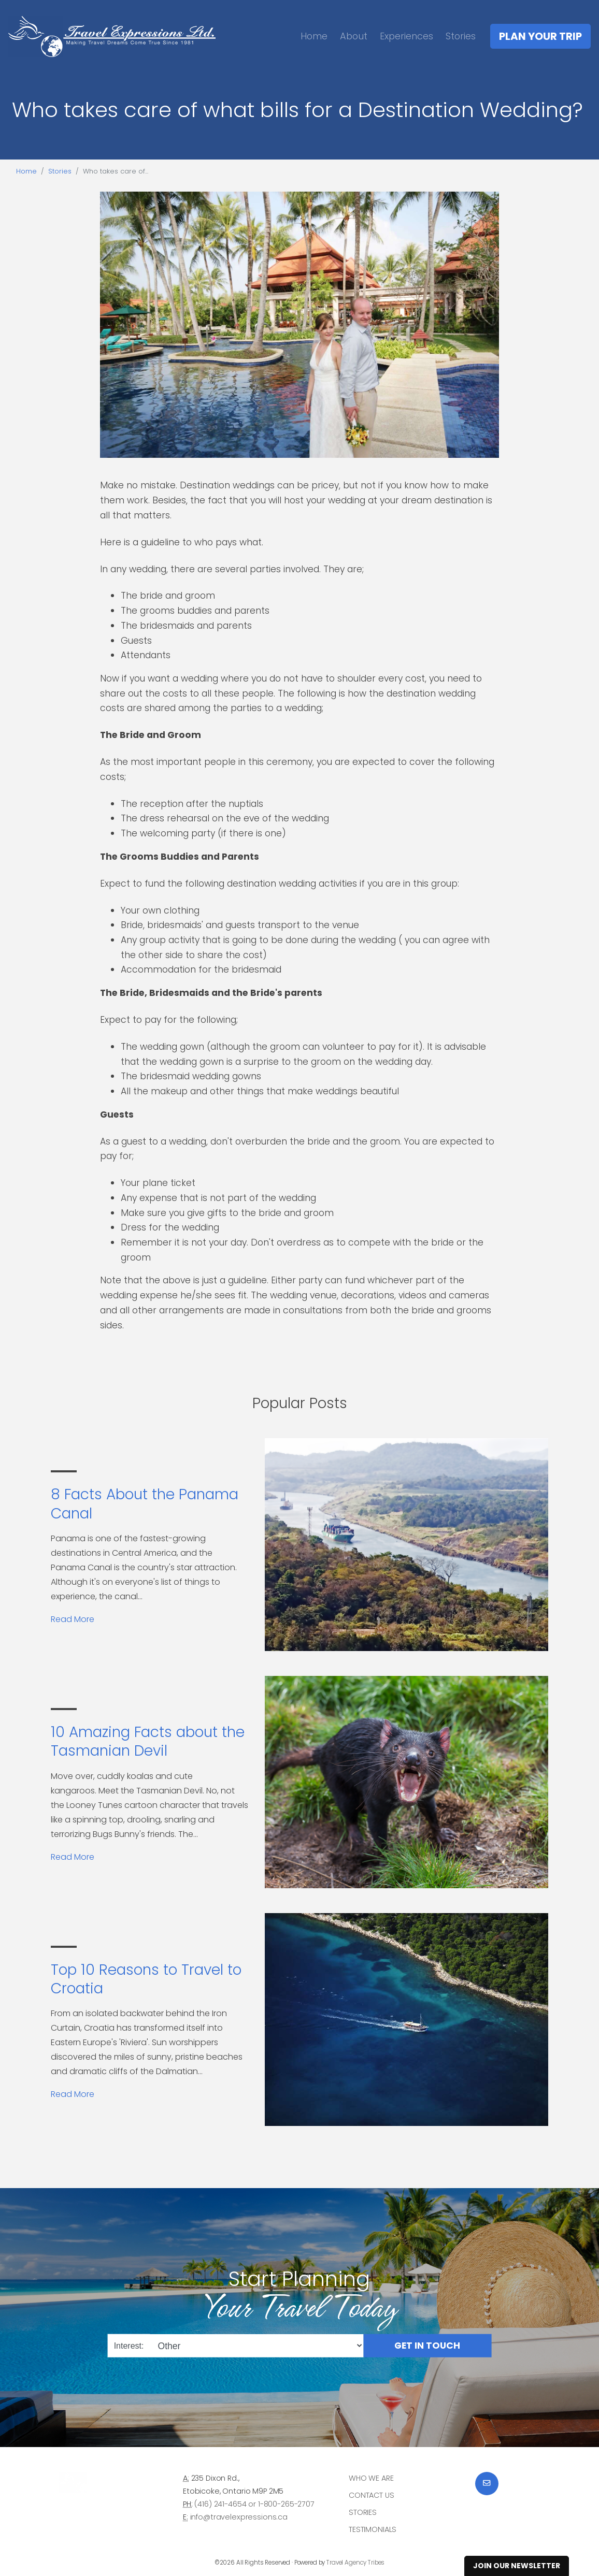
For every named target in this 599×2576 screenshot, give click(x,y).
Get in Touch (427, 2345)
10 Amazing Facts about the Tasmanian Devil (148, 1741)
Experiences (406, 36)
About (353, 36)
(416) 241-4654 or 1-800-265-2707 (254, 2504)
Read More (72, 1619)
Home (314, 36)
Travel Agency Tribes (355, 2562)
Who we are (371, 2478)
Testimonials (372, 2529)
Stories (461, 36)
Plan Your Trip (540, 36)
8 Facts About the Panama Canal (144, 1503)
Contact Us (371, 2495)
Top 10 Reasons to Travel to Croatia (146, 1979)
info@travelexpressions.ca (239, 2517)
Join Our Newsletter (516, 2565)
